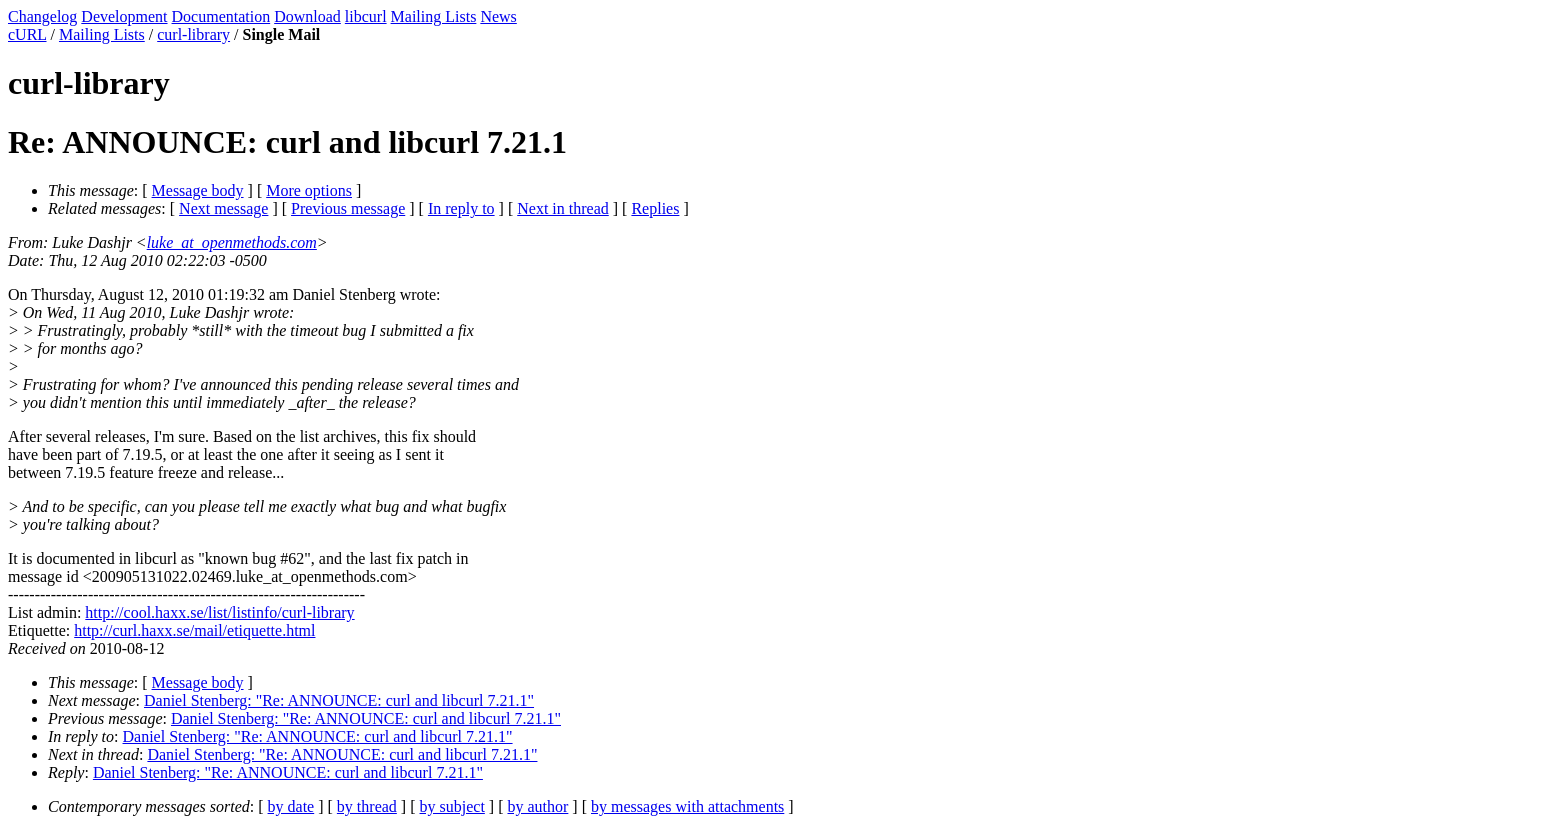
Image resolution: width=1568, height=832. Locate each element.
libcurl (366, 16)
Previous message (348, 208)
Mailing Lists (434, 16)
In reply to (461, 208)
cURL (27, 34)
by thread (367, 806)
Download (307, 16)
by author (537, 806)
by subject (452, 806)
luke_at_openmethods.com (232, 242)
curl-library (193, 34)
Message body (198, 190)
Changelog (42, 16)
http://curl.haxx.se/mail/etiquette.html (194, 630)
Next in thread (563, 208)
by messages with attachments (687, 806)
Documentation (221, 16)
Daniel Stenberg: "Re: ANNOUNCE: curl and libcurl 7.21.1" (339, 700)
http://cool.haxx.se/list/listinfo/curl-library (219, 612)
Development (124, 16)
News (498, 16)
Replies (655, 208)
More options (309, 190)
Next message (223, 208)
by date (291, 806)
